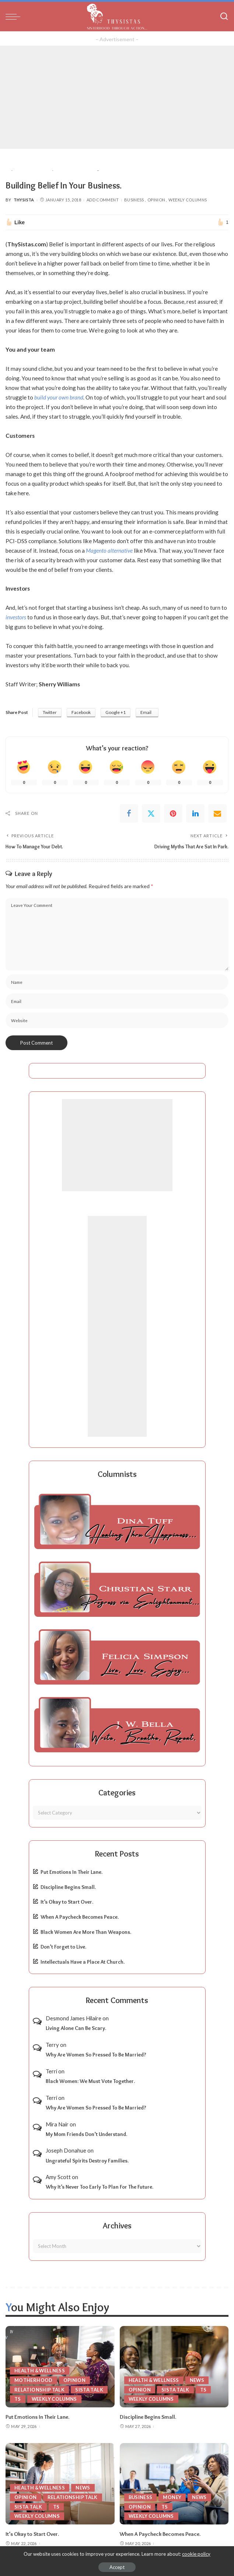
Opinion (156, 199)
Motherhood (33, 2380)
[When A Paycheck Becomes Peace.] (174, 2483)
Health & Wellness (40, 2370)
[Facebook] (129, 813)
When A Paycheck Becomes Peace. (80, 1917)
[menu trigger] (15, 16)
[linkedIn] (195, 813)
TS (17, 2399)
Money (173, 2496)
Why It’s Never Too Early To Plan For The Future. (99, 2186)
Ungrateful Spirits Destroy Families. (87, 2160)
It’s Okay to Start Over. (67, 1901)
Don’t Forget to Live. (63, 1946)
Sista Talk (90, 2389)
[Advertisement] (117, 97)
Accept (117, 2567)
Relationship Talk (39, 2389)
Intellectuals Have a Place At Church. (83, 1961)
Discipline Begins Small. (68, 1887)
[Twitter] (151, 813)
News (198, 2380)
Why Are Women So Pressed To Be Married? (96, 2054)
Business (134, 199)
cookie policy (196, 2554)
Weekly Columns (187, 199)
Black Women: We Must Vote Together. (90, 2081)
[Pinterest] (173, 813)
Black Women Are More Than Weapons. (86, 1931)
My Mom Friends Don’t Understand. (86, 2134)
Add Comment (103, 199)
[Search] (224, 16)
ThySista (24, 199)
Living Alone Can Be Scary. (76, 2028)
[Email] (217, 813)
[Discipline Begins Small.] (174, 2366)
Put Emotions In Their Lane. (71, 1872)
